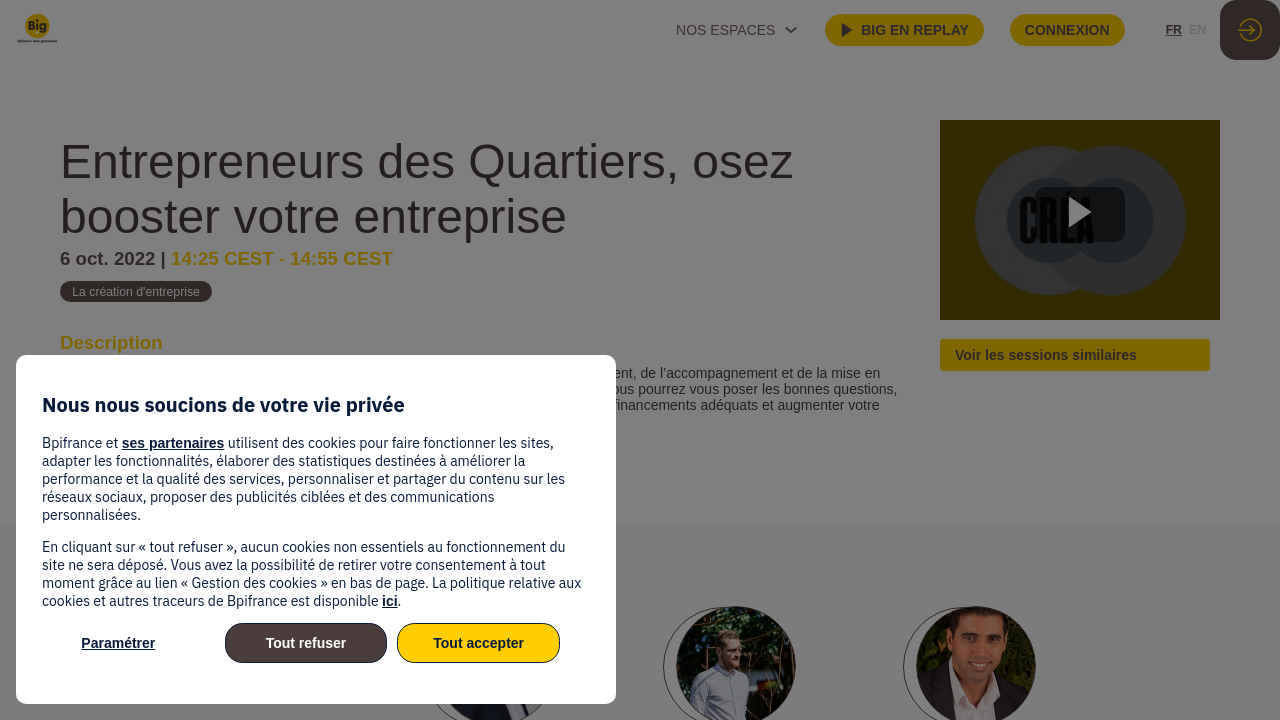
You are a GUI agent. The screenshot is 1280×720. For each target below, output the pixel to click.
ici (390, 601)
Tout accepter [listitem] (478, 643)
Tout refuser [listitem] (306, 643)
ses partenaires (173, 443)
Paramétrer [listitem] (118, 643)
